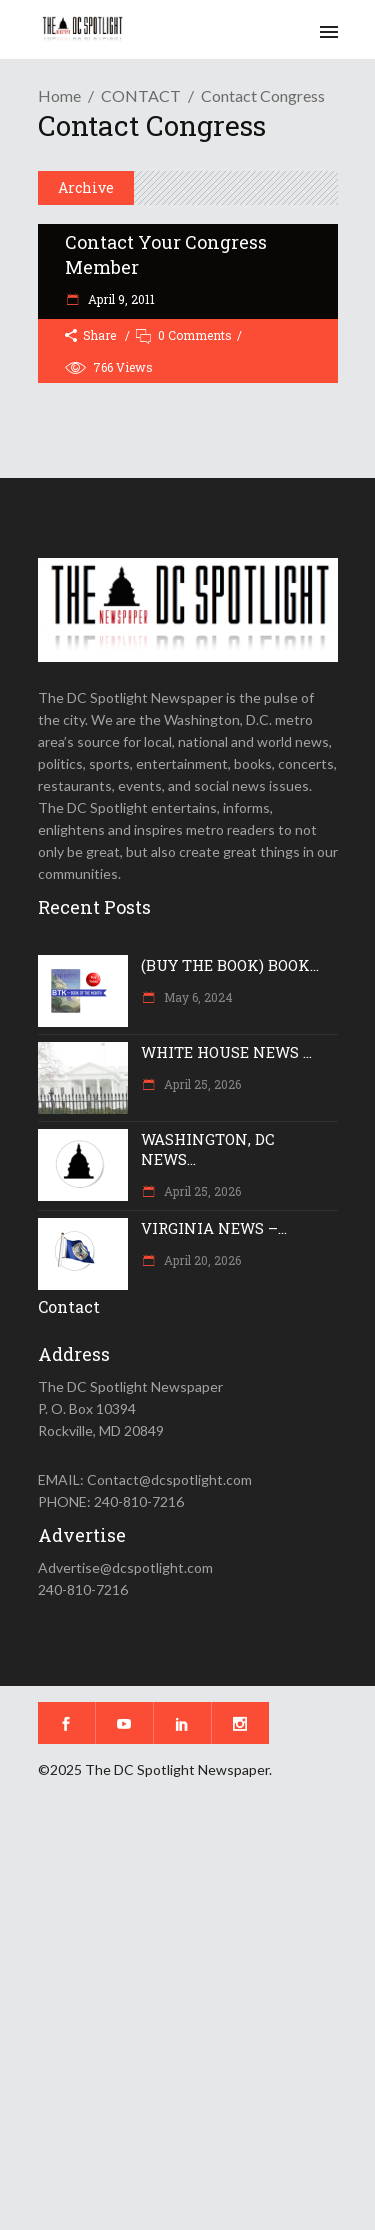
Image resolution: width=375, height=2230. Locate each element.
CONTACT (141, 95)
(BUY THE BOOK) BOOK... (230, 965)
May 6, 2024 (197, 997)
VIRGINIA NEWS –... (214, 1228)
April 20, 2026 (201, 1260)
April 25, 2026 (201, 1084)
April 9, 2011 (120, 299)
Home (59, 95)
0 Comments (195, 335)
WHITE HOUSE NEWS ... (226, 1052)
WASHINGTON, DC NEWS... (208, 1149)
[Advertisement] (187, 2018)
